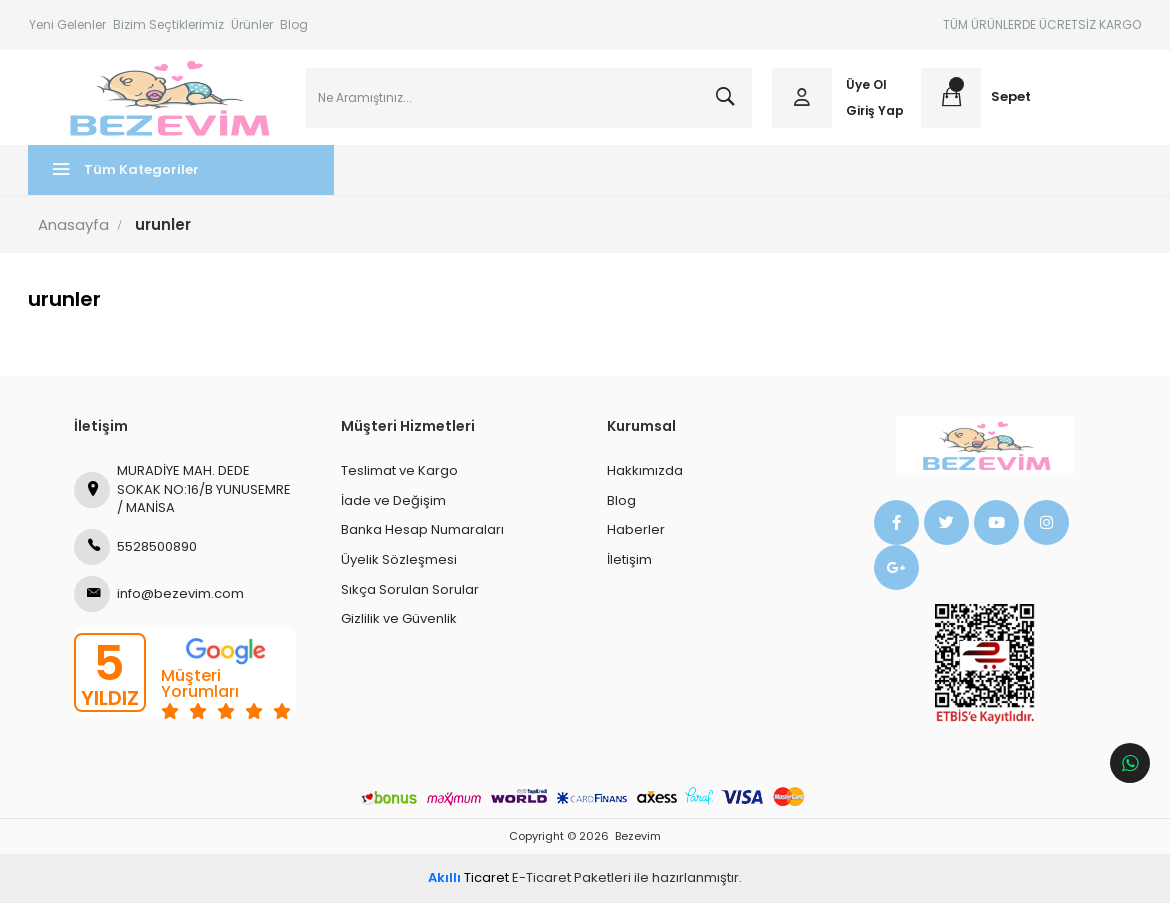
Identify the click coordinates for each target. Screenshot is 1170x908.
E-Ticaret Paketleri (571, 882)
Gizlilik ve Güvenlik (399, 623)
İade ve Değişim (393, 505)
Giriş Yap (875, 112)
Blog (294, 24)
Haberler (636, 534)
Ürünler (252, 24)
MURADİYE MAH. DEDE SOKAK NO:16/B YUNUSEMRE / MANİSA (182, 494)
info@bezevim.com (159, 599)
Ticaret (468, 882)
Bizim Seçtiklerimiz (168, 24)
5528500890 (135, 552)
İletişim (629, 564)
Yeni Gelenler (67, 24)
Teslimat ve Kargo (399, 475)
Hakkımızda (645, 475)
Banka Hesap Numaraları (422, 534)
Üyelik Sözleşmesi (399, 564)
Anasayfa (74, 228)
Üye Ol (866, 87)
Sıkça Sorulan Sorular (410, 593)
